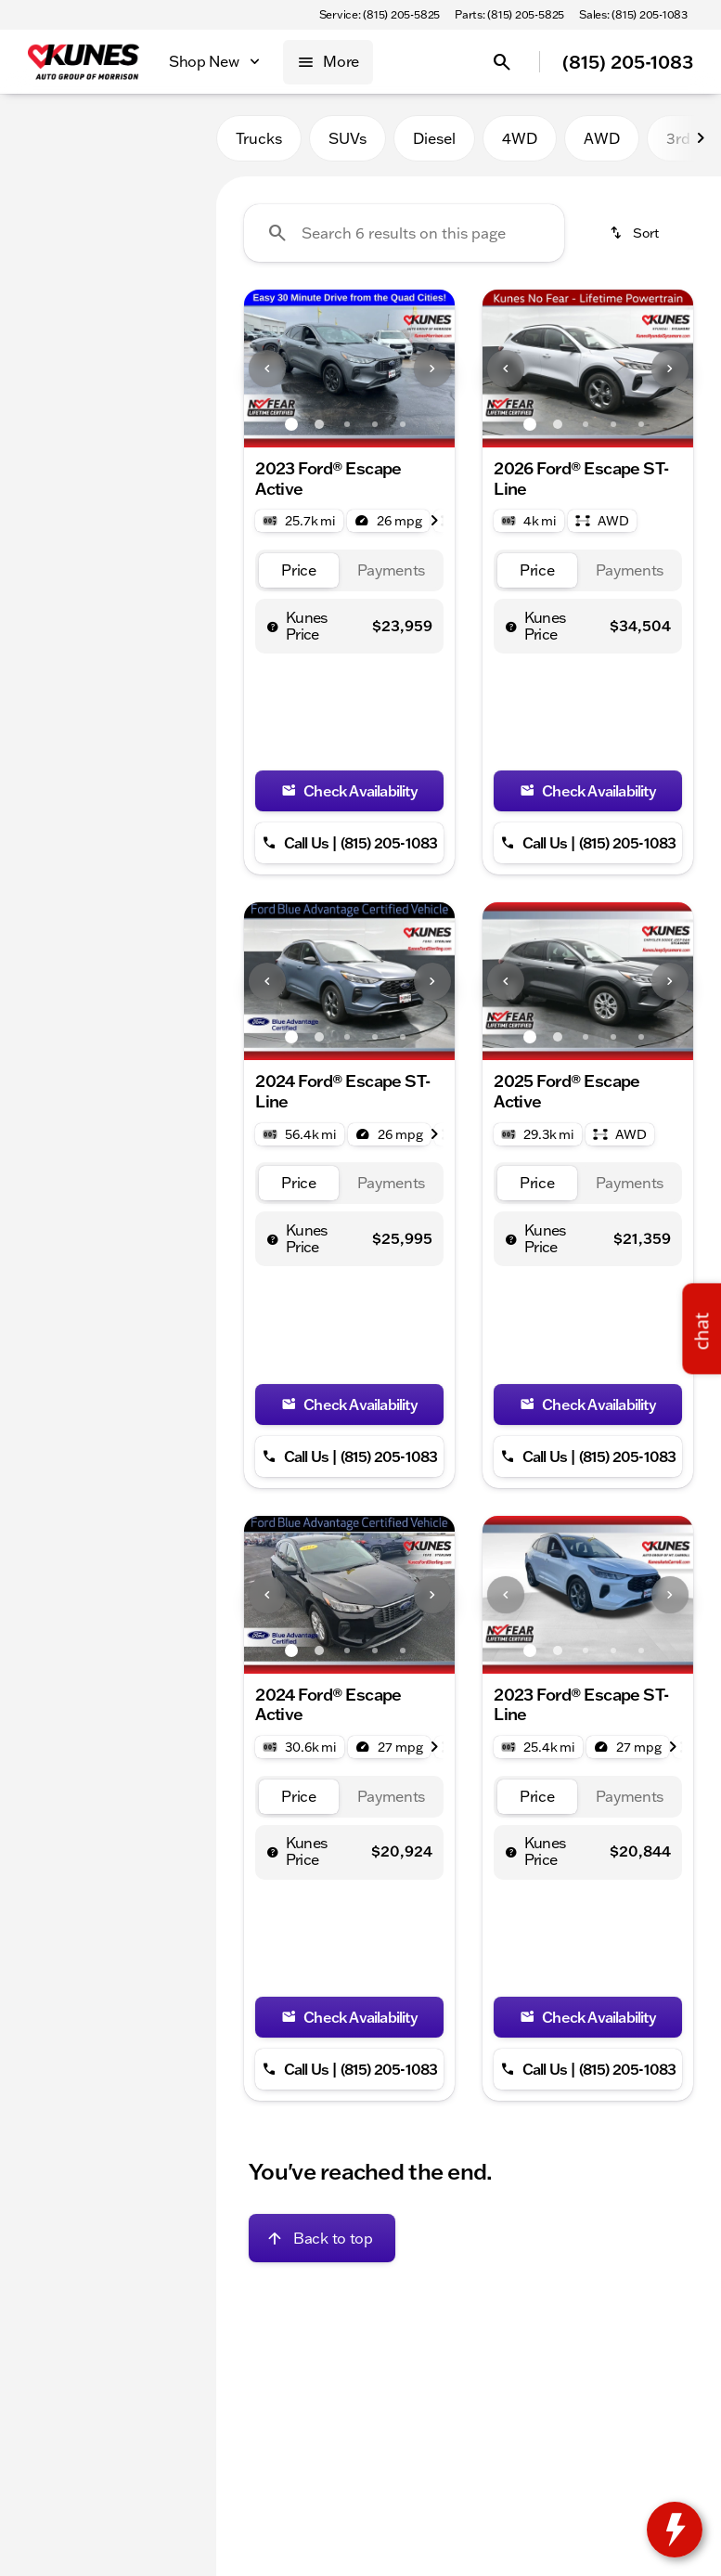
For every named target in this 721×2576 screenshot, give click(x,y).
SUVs (347, 138)
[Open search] (502, 62)
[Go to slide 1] (291, 424)
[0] (59, 442)
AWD (602, 138)
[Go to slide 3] (347, 424)
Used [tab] (171, 138)
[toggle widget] (674, 2529)
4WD (519, 138)
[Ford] (42, 229)
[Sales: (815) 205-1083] (633, 15)
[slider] (36, 347)
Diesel (434, 138)
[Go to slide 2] (319, 424)
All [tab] (108, 138)
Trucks (259, 138)
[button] (260, 368)
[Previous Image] (267, 368)
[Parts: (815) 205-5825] (509, 15)
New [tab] (44, 138)
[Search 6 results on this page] (404, 233)
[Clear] (141, 569)
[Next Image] (432, 368)
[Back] (156, 192)
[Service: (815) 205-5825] (379, 15)
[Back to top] (321, 2238)
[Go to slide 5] (403, 424)
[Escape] (107, 229)
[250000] (147, 442)
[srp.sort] (636, 233)
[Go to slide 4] (375, 424)
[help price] (272, 626)
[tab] (299, 570)
